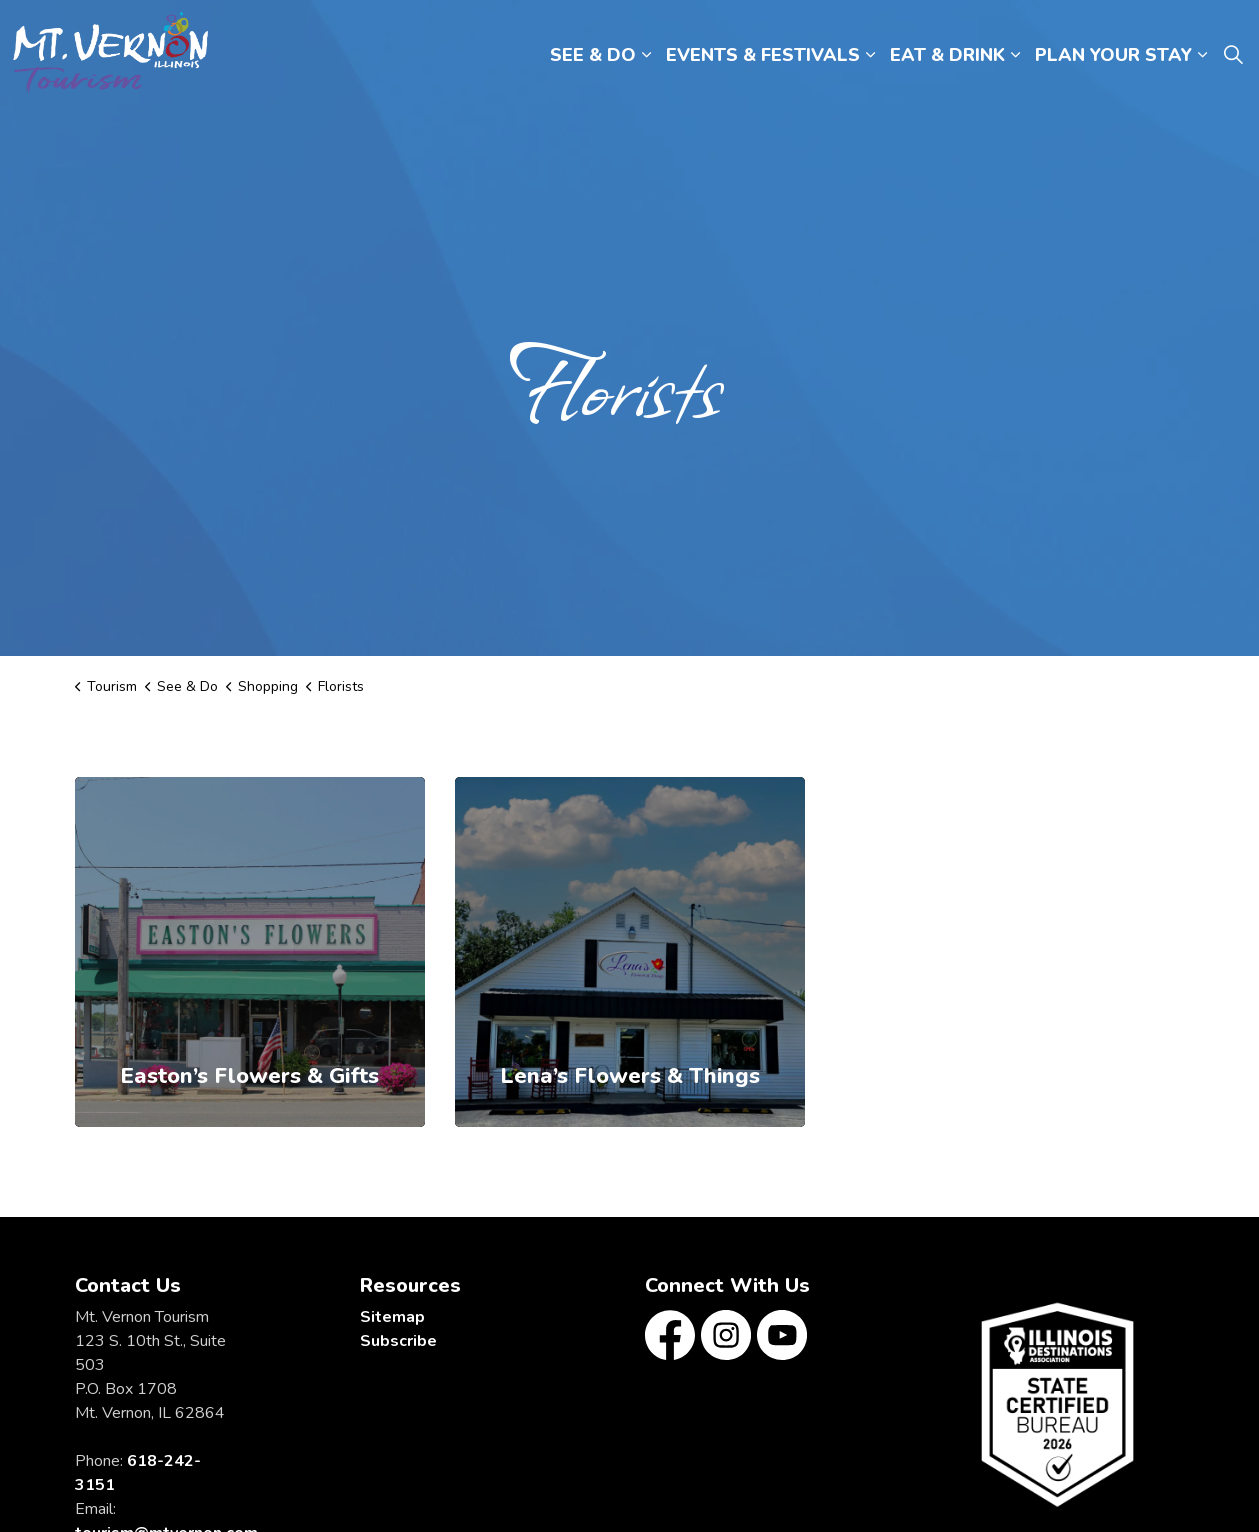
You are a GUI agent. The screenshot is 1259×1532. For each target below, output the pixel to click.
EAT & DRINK (947, 55)
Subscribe (398, 1341)
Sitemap (392, 1317)
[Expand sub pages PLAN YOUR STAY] (1202, 55)
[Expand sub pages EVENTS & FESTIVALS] (870, 55)
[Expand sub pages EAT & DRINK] (1015, 55)
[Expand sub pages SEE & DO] (646, 55)
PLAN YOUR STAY (1113, 55)
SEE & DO (593, 55)
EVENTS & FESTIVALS (763, 55)
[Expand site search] (1233, 55)
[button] (1057, 1404)
